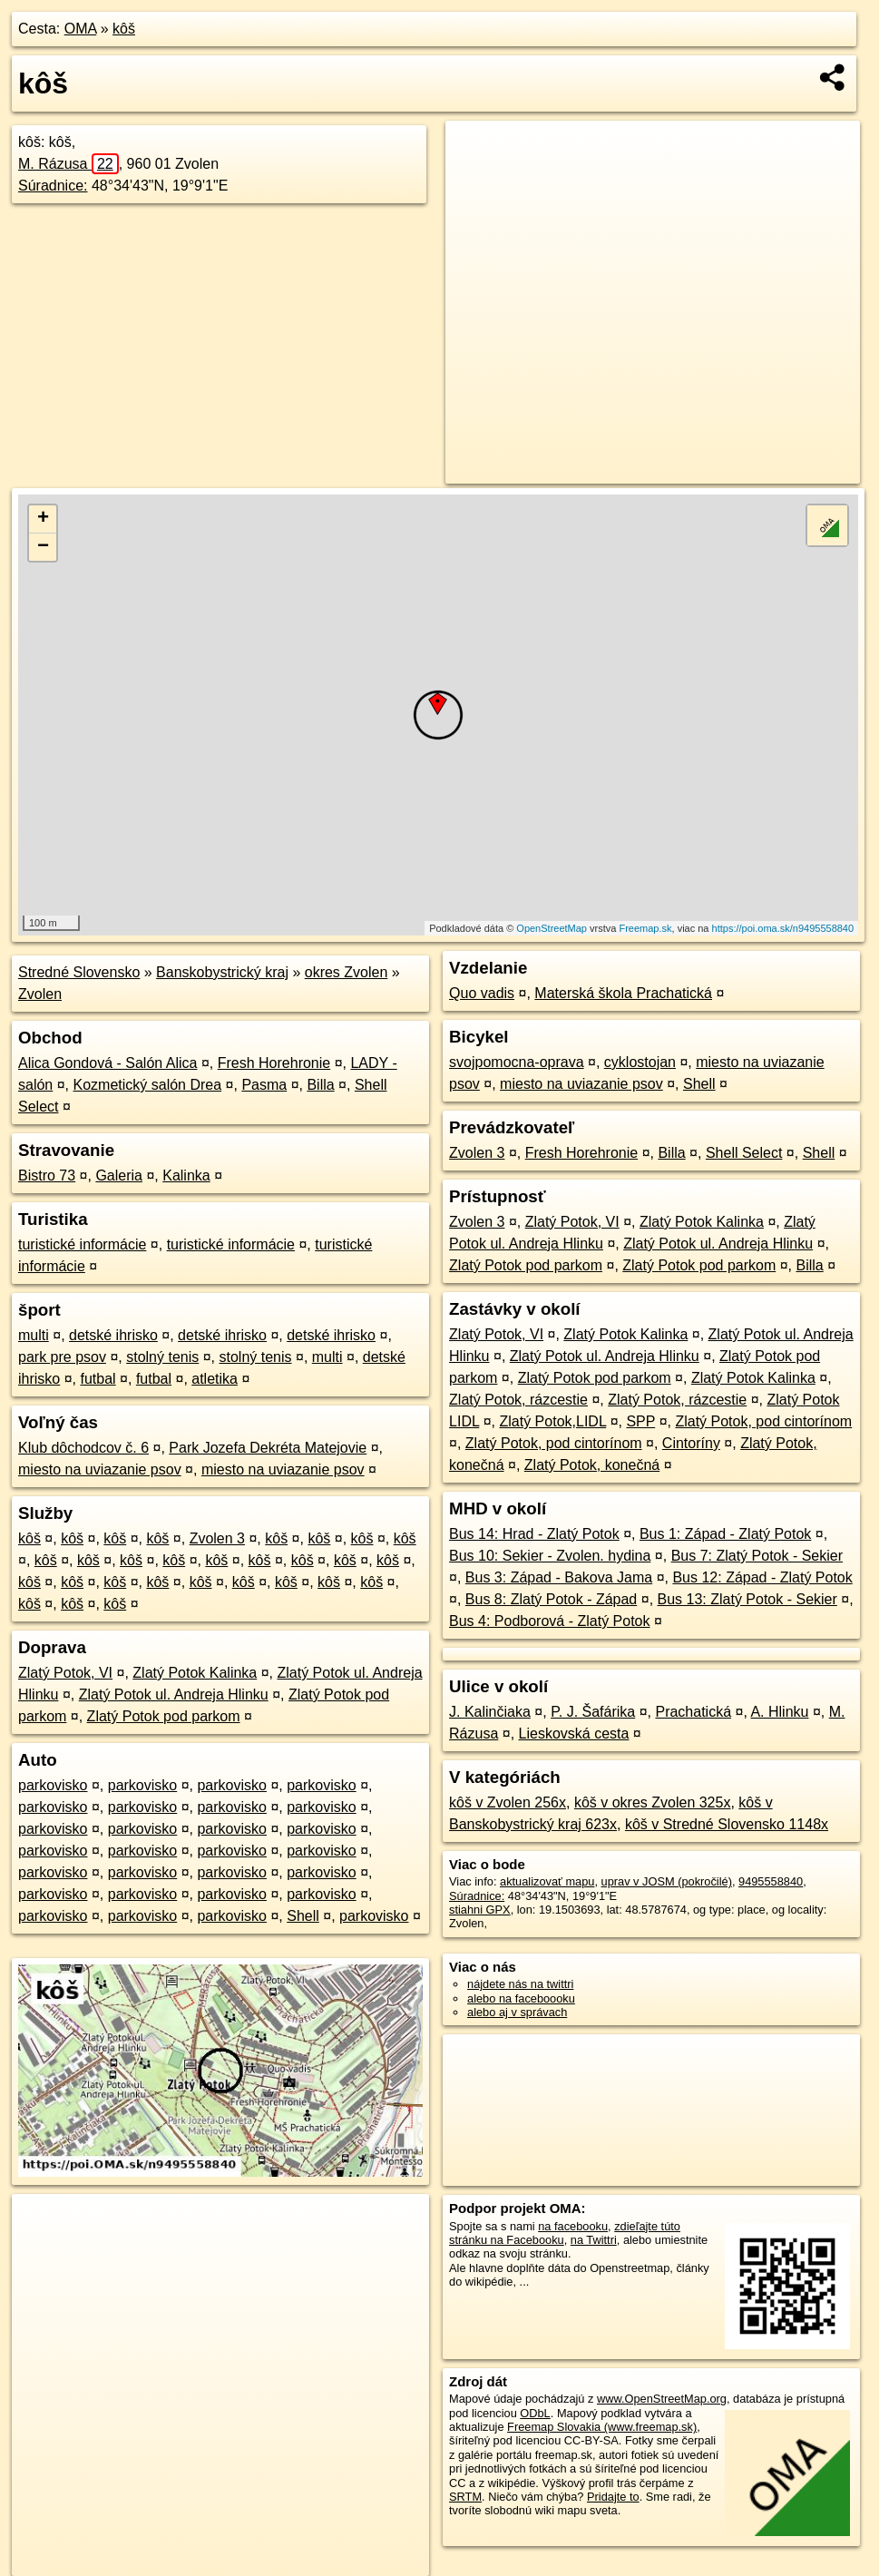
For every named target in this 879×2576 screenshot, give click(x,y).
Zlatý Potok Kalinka (194, 1672)
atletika (214, 1378)
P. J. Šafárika (593, 1711)
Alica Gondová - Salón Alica (107, 1063)
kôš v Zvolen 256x (507, 1802)
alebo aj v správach (517, 2012)
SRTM (465, 2496)
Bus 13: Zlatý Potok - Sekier (747, 1599)
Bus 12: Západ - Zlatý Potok (762, 1577)
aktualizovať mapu (547, 1881)
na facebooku (573, 2226)
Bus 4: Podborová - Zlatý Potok (549, 1621)
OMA (80, 28)
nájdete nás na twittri (520, 1984)
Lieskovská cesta (574, 1733)
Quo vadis (481, 993)
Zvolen (40, 994)
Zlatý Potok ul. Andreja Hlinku (174, 1694)
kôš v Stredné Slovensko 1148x (726, 1824)
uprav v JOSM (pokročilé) (666, 1881)
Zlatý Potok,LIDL (553, 1421)
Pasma (264, 1084)
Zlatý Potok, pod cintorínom (763, 1421)
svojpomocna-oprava (516, 1062)
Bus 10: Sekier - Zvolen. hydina (549, 1555)
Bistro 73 (46, 1175)
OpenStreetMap (551, 928)
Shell (303, 1916)
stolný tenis (162, 1357)
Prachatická (693, 1711)
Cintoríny (691, 1443)
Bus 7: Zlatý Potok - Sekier (757, 1555)
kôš (123, 28)
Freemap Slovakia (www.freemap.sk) (602, 2427)
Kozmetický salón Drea (147, 1084)
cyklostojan (640, 1062)
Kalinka (186, 1175)
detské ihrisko (113, 1335)
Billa (320, 1084)
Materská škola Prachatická (623, 993)
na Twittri (594, 2240)
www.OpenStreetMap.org (662, 2398)
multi (33, 1335)
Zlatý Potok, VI (65, 1672)
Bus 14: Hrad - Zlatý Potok (534, 1534)
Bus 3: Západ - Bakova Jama (558, 1577)
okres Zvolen (346, 972)
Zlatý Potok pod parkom (163, 1716)
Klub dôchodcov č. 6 (83, 1447)
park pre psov (62, 1357)
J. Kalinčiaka (490, 1711)
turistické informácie (82, 1244)
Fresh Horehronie (274, 1063)
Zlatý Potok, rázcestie (518, 1399)
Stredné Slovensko (79, 972)
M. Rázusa (68, 163)
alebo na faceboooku (521, 1998)
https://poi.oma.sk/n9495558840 (783, 928)
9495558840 (770, 1881)
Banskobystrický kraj (222, 972)
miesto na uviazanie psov (99, 1469)
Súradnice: (53, 185)
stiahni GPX (480, 1909)
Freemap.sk (645, 928)
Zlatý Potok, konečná (591, 1465)
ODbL (535, 2413)
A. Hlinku (779, 1711)
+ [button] (43, 519)
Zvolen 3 (217, 1538)
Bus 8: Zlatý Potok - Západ (551, 1599)
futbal (97, 1378)
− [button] (43, 547)
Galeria (118, 1175)
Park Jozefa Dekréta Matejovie (267, 1447)
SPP (640, 1421)
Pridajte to (613, 2496)
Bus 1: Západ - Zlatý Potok (725, 1534)
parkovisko (52, 1785)
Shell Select (744, 1153)
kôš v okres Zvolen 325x (652, 1802)
